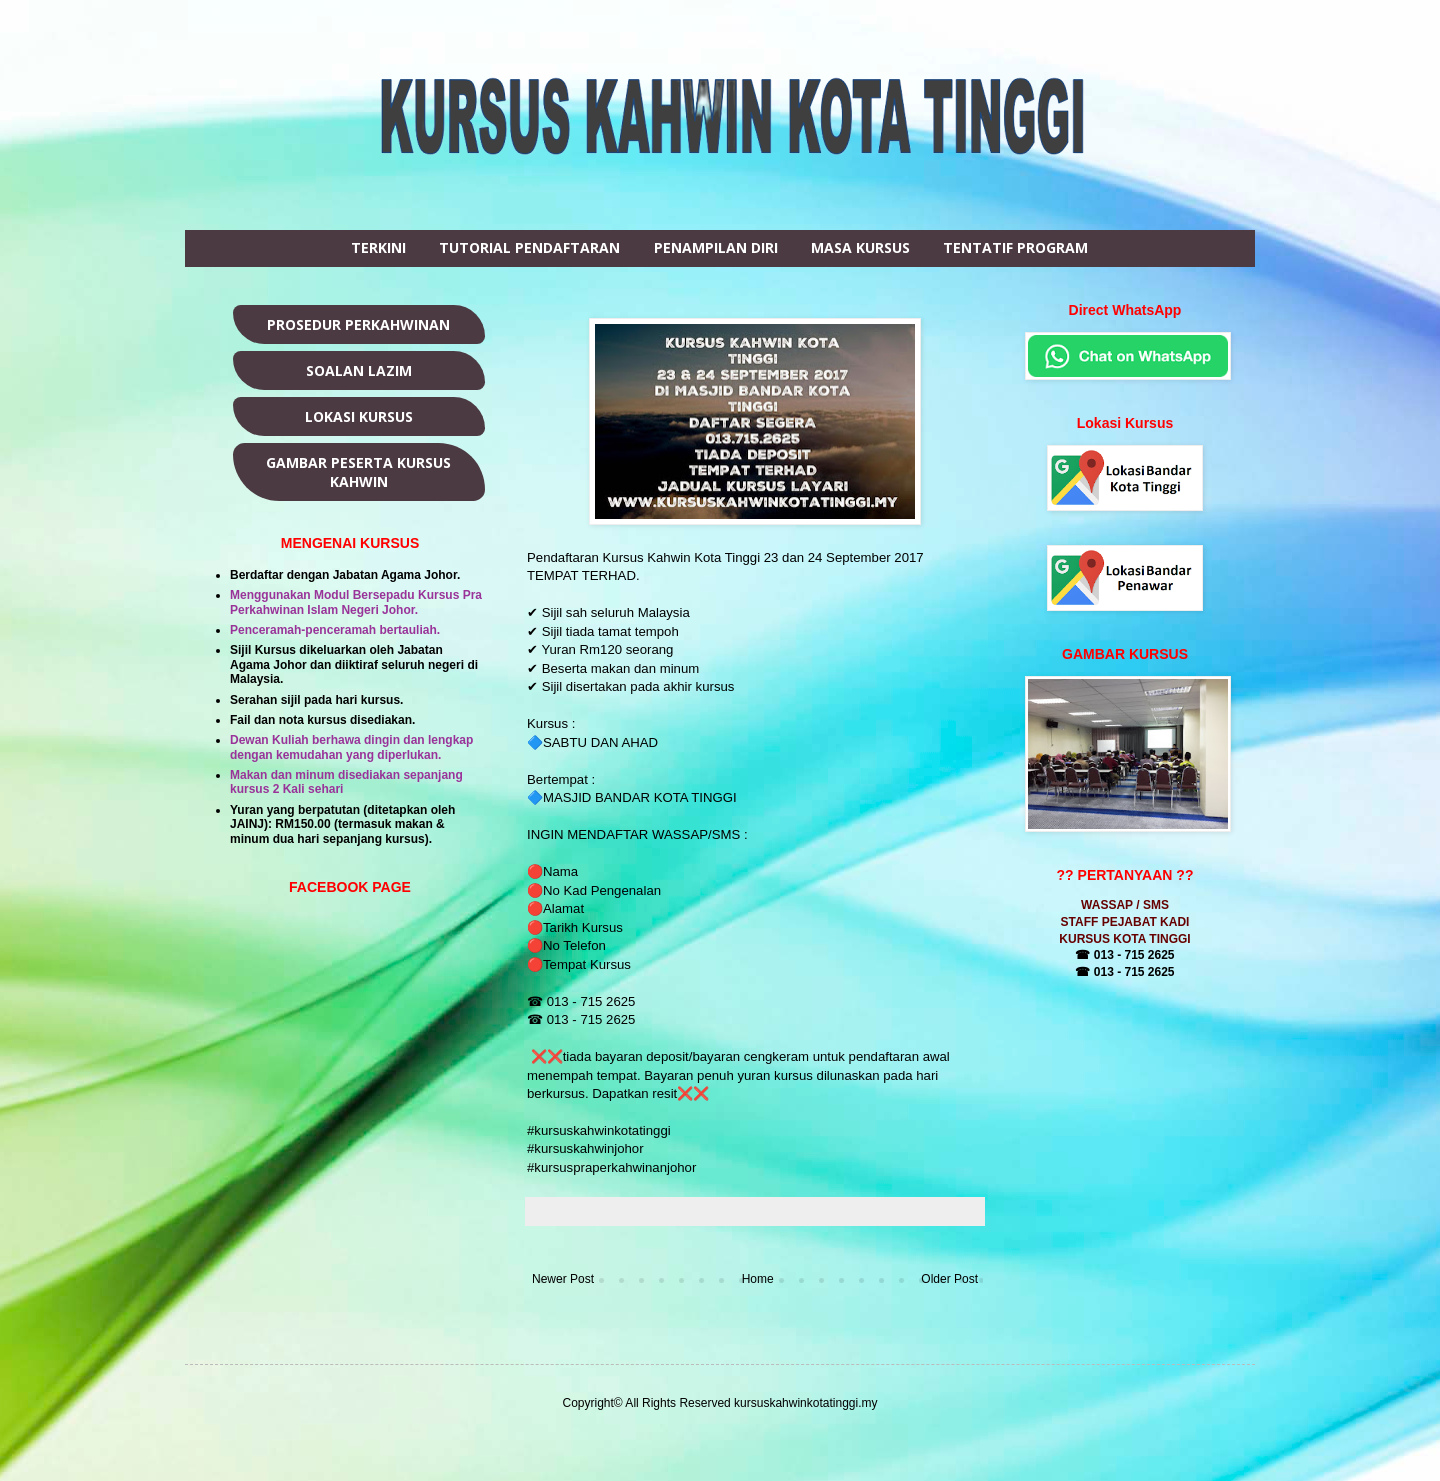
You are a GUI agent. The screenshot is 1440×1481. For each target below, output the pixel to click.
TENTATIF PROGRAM (1015, 247)
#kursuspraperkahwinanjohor (611, 1167)
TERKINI (378, 247)
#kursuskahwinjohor (587, 1148)
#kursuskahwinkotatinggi (600, 1130)
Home (758, 1279)
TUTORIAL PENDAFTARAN (529, 247)
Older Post (949, 1279)
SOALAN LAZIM (359, 370)
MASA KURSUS (860, 247)
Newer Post (563, 1279)
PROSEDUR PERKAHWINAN (358, 324)
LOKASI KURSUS (359, 416)
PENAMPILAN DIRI (716, 247)
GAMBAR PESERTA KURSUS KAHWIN (358, 472)
